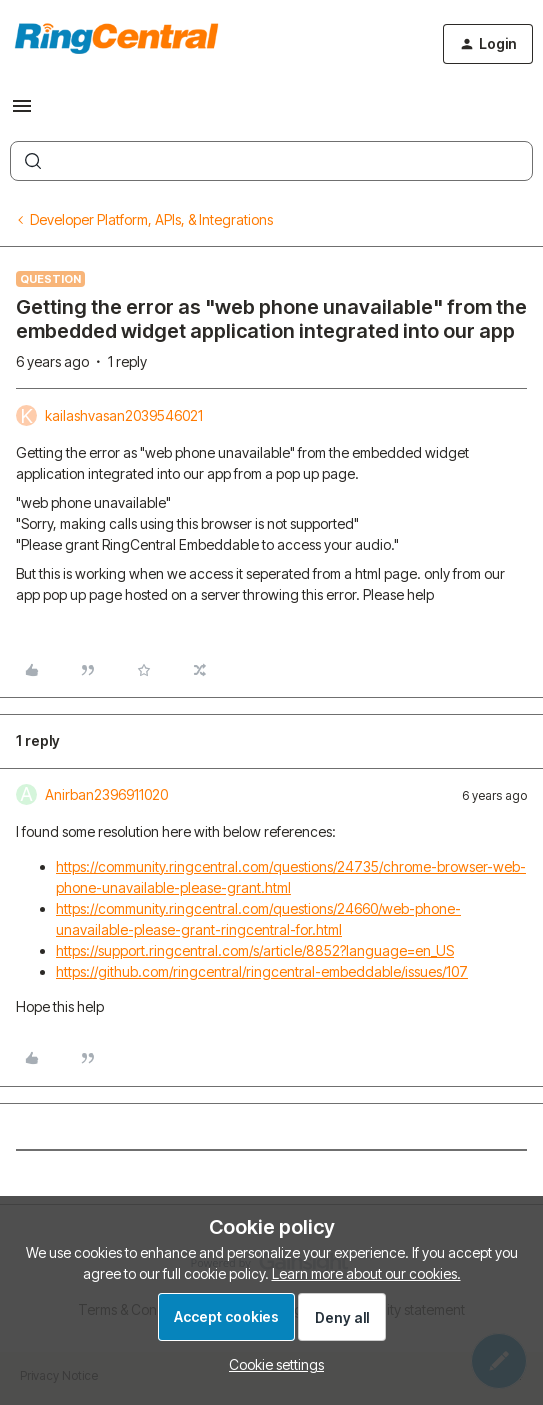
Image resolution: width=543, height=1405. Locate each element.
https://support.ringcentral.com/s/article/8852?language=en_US (255, 950)
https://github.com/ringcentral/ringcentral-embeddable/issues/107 (262, 971)
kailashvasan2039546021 (124, 415)
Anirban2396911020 (106, 794)
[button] (22, 112)
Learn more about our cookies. (366, 1273)
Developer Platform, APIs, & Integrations (151, 219)
